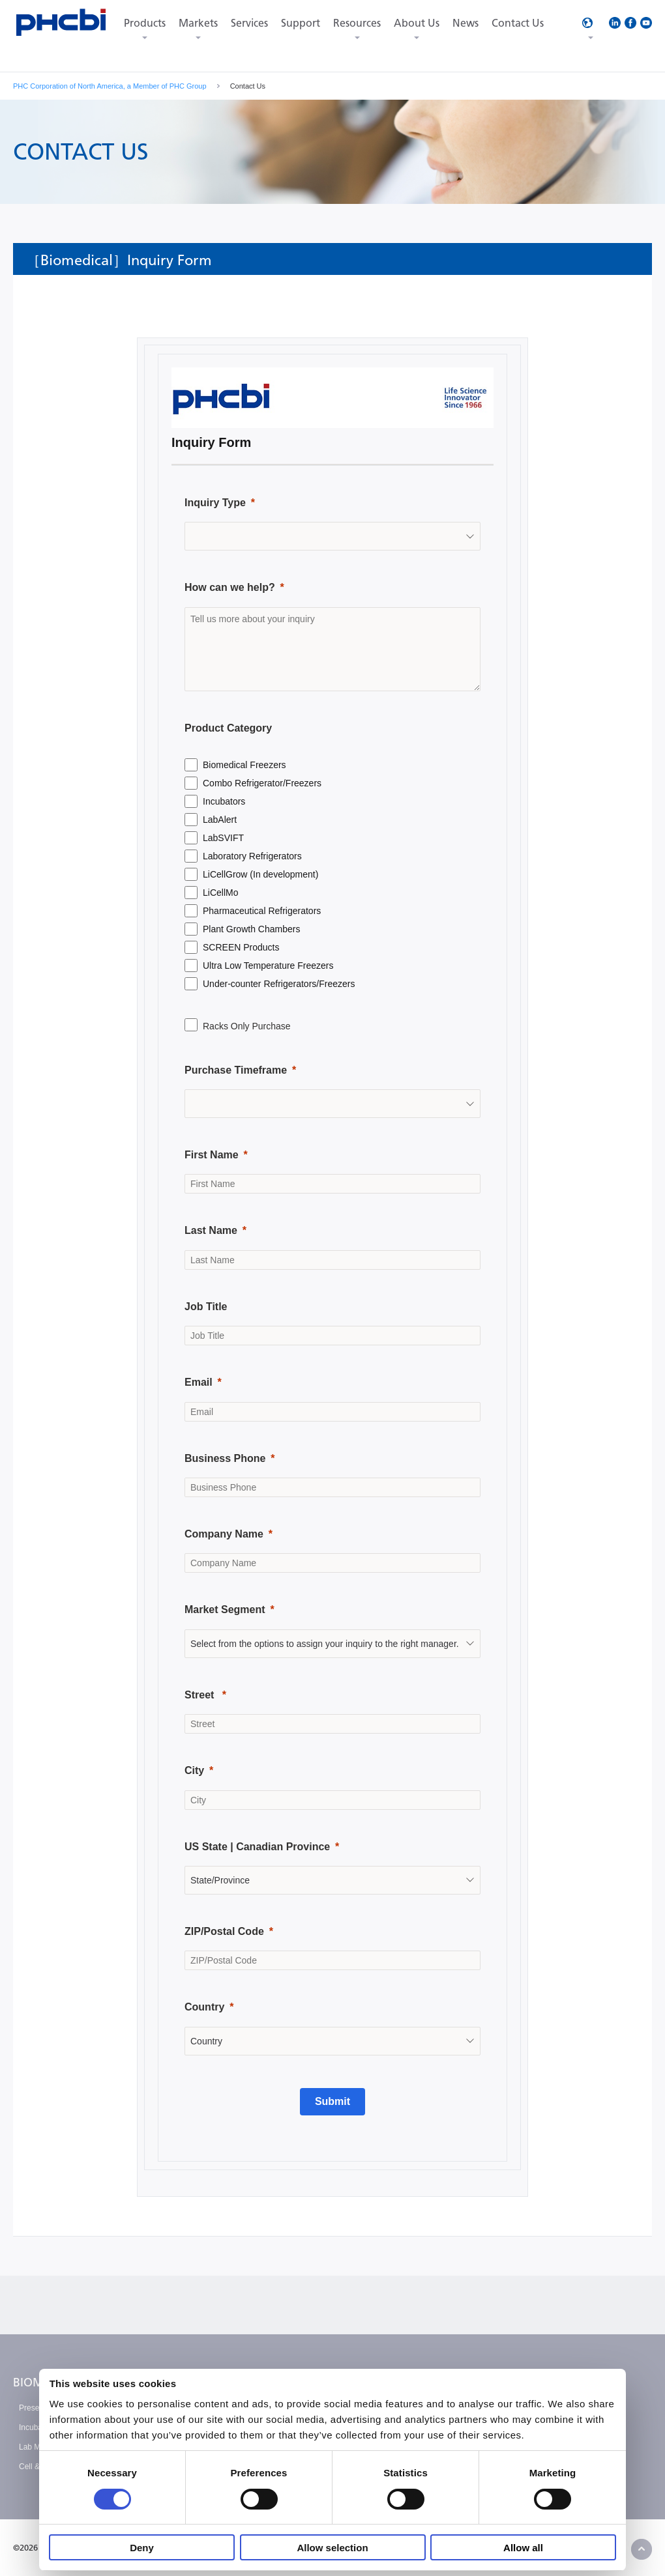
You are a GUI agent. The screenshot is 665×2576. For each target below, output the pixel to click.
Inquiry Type (215, 502)
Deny (142, 2547)
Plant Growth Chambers (251, 929)
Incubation (37, 2427)
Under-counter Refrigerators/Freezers (279, 984)
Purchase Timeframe (236, 1070)
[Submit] (332, 2101)
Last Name (211, 1230)
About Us (416, 23)
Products (145, 23)
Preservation (41, 2407)
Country (204, 2006)
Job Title (206, 1306)
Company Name (224, 1533)
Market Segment (225, 1609)
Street (201, 1694)
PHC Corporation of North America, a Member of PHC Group (110, 86)
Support (300, 23)
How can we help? (230, 587)
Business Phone (225, 1458)
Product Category (228, 728)
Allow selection (332, 2547)
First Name (212, 1154)
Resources (357, 23)
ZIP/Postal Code (224, 1931)
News (465, 23)
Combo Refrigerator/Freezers (262, 783)
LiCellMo (220, 892)
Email (199, 1382)
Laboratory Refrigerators (252, 856)
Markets (198, 23)
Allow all (523, 2547)
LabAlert (220, 819)
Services (249, 23)
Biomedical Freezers (244, 765)
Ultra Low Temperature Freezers (268, 965)
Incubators (224, 801)
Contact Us (518, 23)
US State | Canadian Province (257, 1846)
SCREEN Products (241, 947)
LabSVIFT (223, 838)
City (194, 1770)
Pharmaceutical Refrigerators (262, 911)
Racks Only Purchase (247, 1026)
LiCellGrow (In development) (260, 874)
